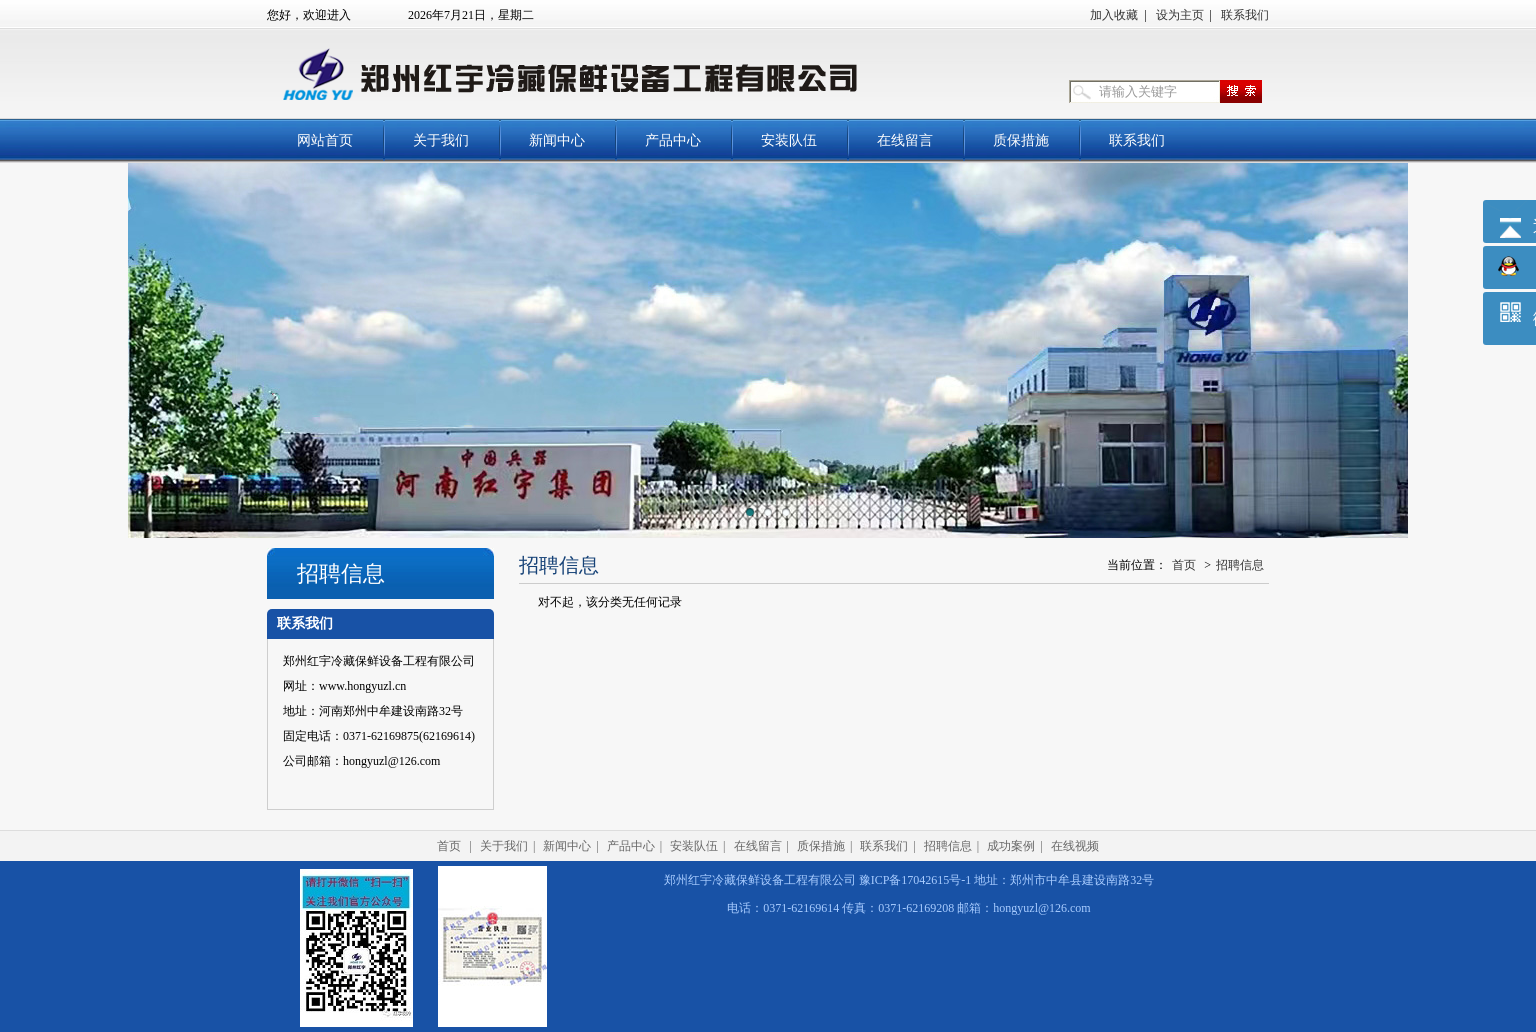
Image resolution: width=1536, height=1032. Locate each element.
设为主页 (1180, 15)
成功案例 (1011, 846)
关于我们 (441, 140)
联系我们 (1245, 15)
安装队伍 (789, 140)
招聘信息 (1240, 565)
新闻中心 (557, 140)
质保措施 (1021, 140)
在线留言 (905, 140)
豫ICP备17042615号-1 (915, 880)
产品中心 (673, 140)
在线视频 (1075, 846)
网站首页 (325, 140)
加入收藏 (1114, 15)
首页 (1184, 565)
